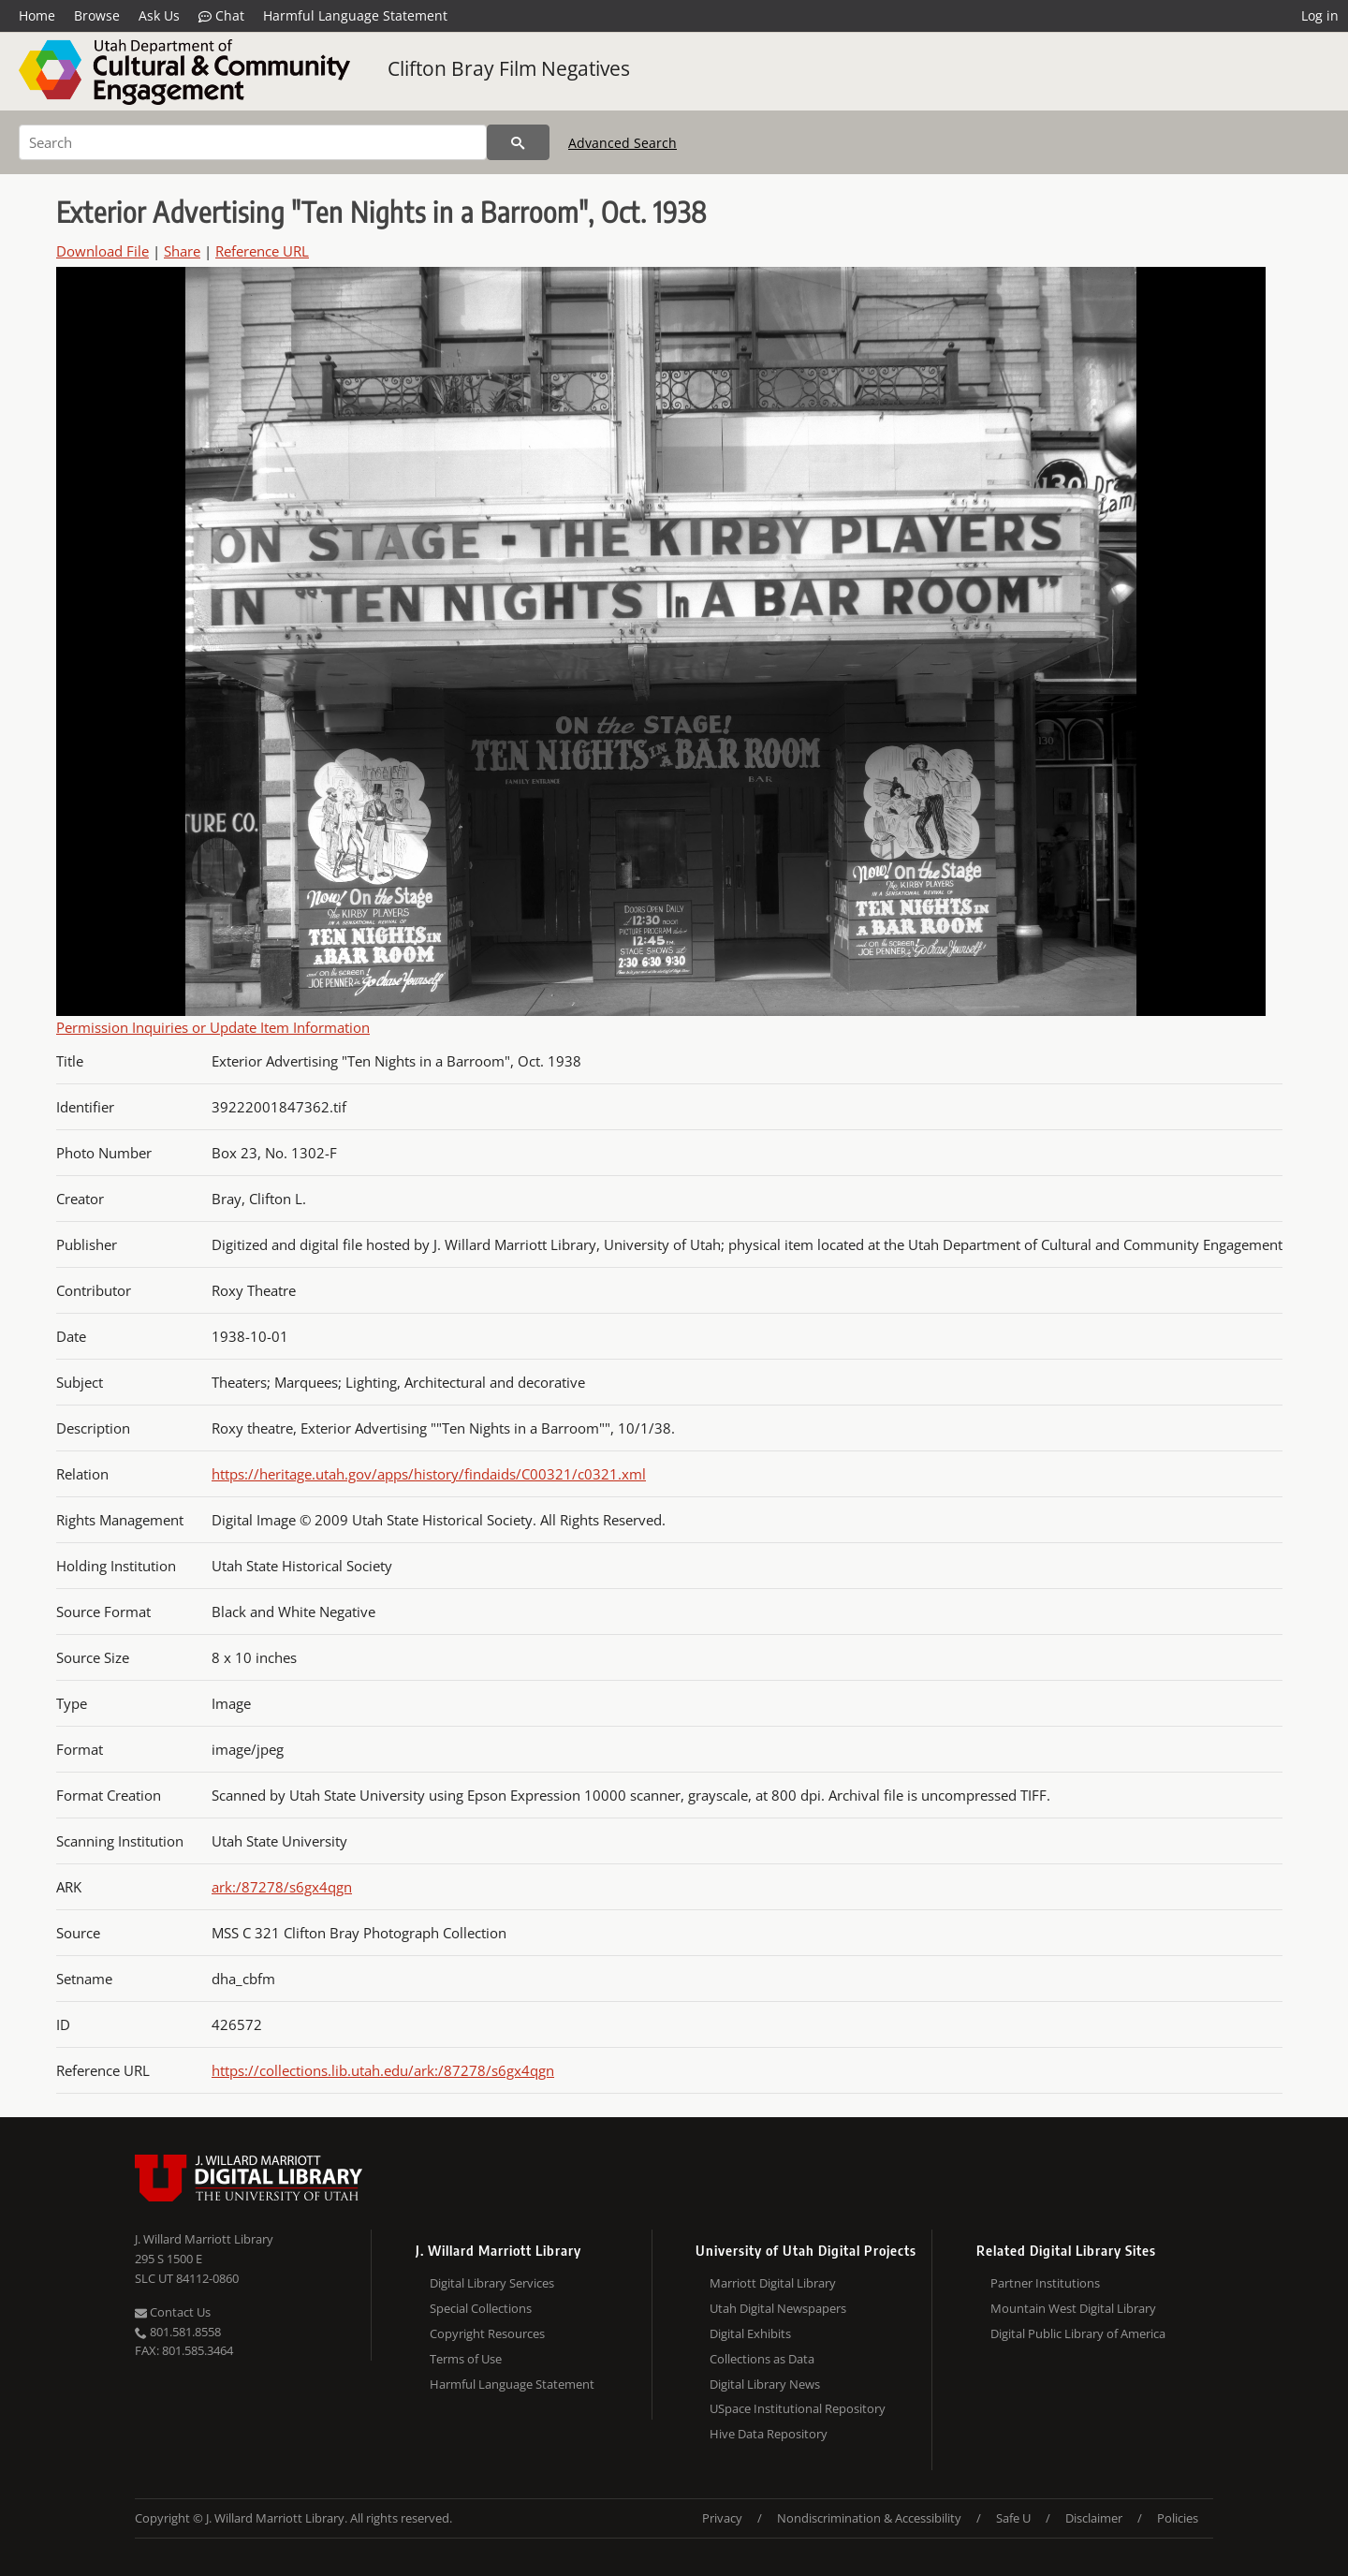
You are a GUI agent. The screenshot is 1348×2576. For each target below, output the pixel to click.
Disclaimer (1093, 2518)
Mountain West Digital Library (1073, 2308)
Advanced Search (622, 143)
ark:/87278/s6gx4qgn (282, 1886)
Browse (97, 15)
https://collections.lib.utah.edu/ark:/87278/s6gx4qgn (383, 2070)
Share (182, 251)
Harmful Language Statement (355, 15)
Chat (221, 16)
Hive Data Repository (769, 2433)
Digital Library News (765, 2384)
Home (37, 15)
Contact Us (173, 2312)
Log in (1320, 15)
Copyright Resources (487, 2333)
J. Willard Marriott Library (204, 2238)
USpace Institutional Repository (798, 2408)
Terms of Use (466, 2358)
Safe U (1013, 2518)
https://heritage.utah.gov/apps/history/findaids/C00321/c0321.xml (429, 1474)
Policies (1177, 2518)
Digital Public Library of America (1077, 2333)
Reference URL (262, 251)
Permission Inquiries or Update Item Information (213, 1027)
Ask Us (159, 15)
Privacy (722, 2518)
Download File (102, 251)
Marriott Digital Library (773, 2282)
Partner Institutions (1045, 2282)
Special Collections (481, 2308)
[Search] (253, 142)
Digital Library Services (492, 2282)
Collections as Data (762, 2358)
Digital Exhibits (750, 2333)
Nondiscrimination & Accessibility (869, 2518)
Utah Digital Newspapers (778, 2308)
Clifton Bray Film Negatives (509, 68)
